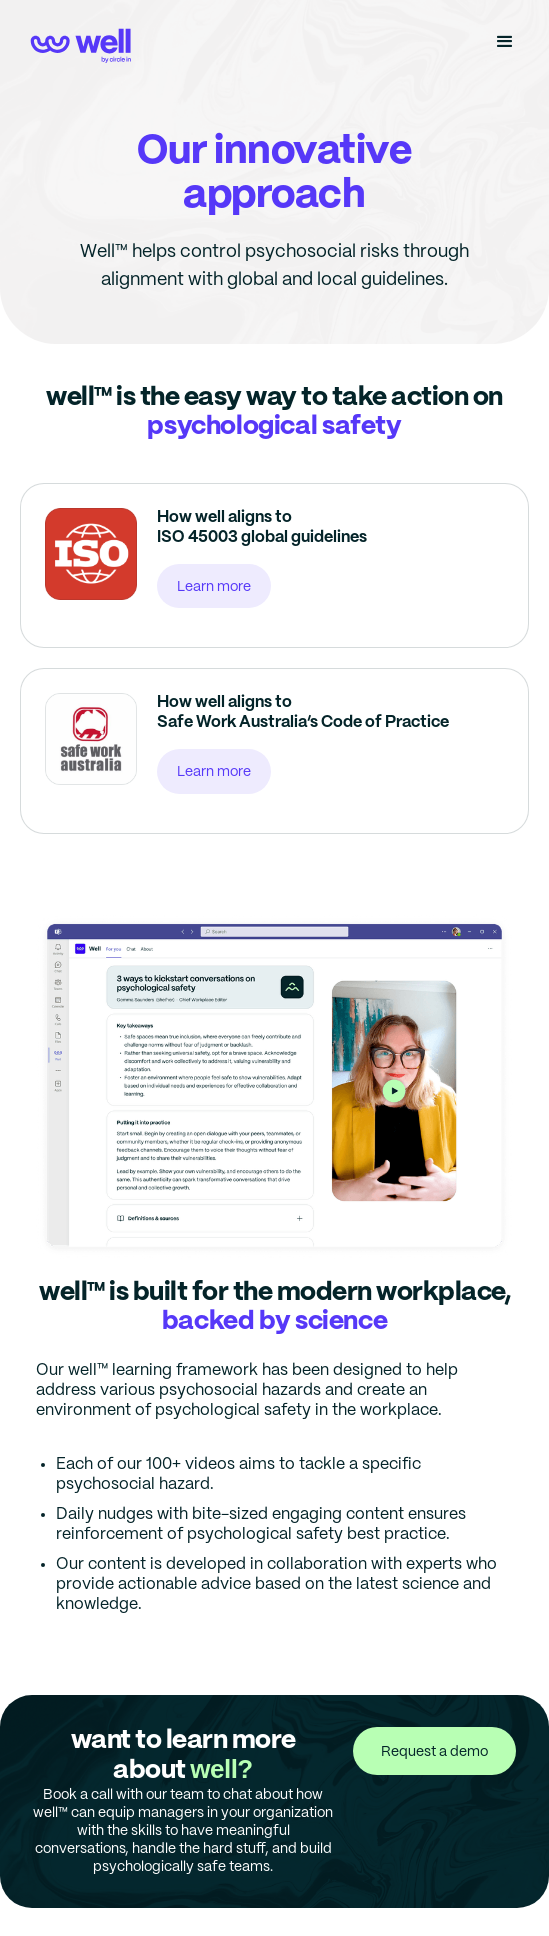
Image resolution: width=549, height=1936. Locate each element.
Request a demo (434, 1752)
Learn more (214, 587)
